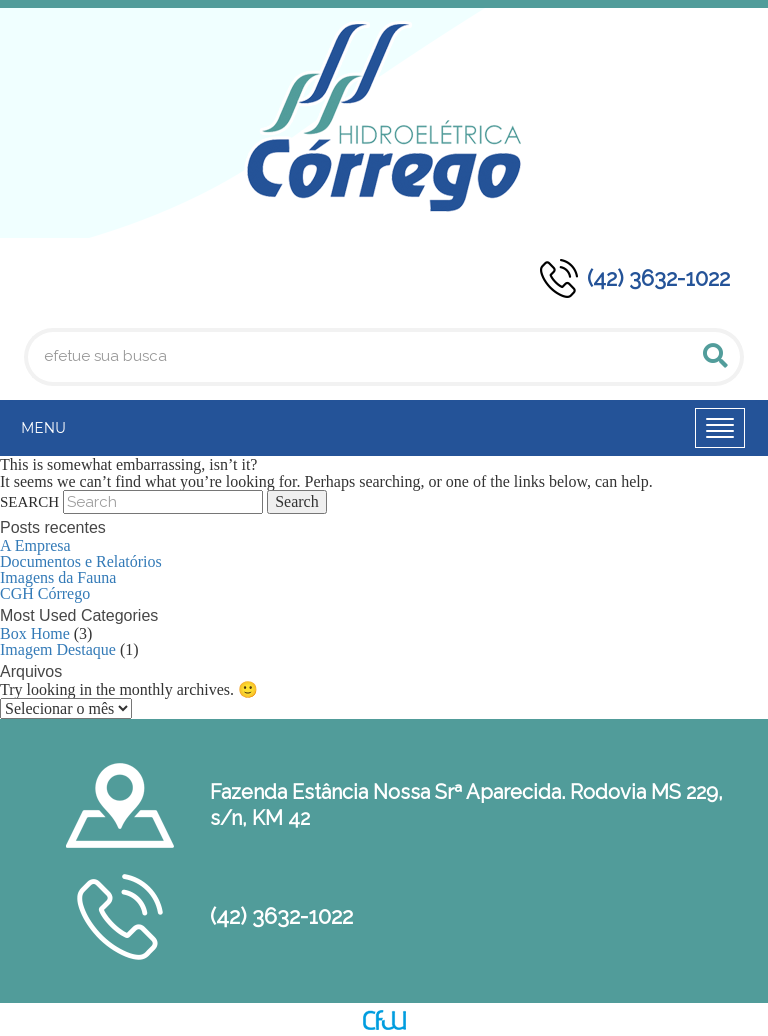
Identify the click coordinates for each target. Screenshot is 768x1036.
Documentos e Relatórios (81, 561)
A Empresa (35, 545)
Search (29, 502)
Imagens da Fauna (58, 577)
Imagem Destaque (58, 649)
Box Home (35, 633)
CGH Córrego (45, 593)
